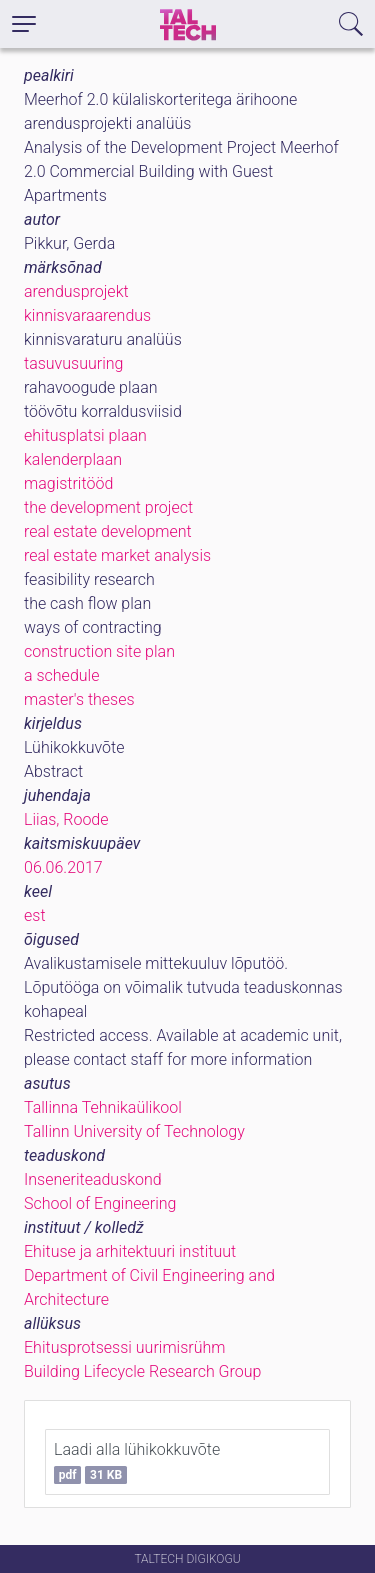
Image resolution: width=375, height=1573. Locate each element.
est (35, 915)
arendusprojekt (76, 291)
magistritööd (68, 483)
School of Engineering (100, 1203)
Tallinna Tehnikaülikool (103, 1107)
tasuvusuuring (73, 363)
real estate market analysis (117, 555)
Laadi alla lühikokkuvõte (137, 1462)
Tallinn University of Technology (134, 1131)
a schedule (61, 675)
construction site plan (99, 651)
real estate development (108, 531)
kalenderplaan (73, 459)
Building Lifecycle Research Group (142, 1371)
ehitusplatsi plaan (85, 435)
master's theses (79, 699)
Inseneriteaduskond (93, 1179)
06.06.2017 (63, 867)
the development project (108, 507)
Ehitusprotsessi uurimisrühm (124, 1347)
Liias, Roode (66, 819)
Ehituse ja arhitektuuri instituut (130, 1251)
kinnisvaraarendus (87, 315)
